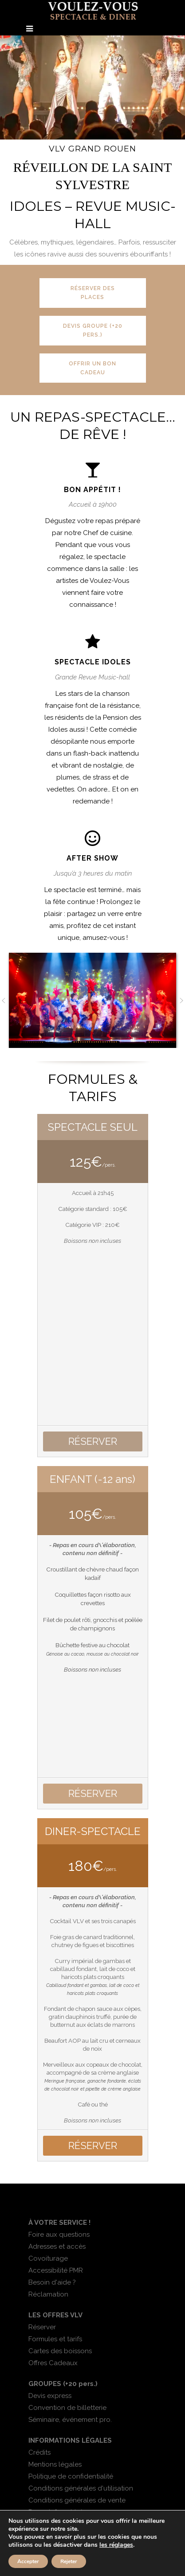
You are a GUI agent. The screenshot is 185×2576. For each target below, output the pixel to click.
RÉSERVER (92, 1441)
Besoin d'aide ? (52, 2282)
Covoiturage (48, 2258)
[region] (92, 87)
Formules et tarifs (55, 2339)
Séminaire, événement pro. (70, 2420)
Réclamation (48, 2294)
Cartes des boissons (60, 2351)
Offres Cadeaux (53, 2363)
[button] (3, 1000)
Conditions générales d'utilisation (80, 2488)
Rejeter (68, 2561)
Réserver (42, 2327)
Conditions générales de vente (77, 2500)
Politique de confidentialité (70, 2476)
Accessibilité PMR (55, 2270)
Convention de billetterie (67, 2408)
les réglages (116, 2545)
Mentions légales (55, 2464)
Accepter (28, 2561)
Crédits (39, 2452)
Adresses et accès (57, 2246)
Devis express (49, 2396)
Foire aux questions (59, 2234)
